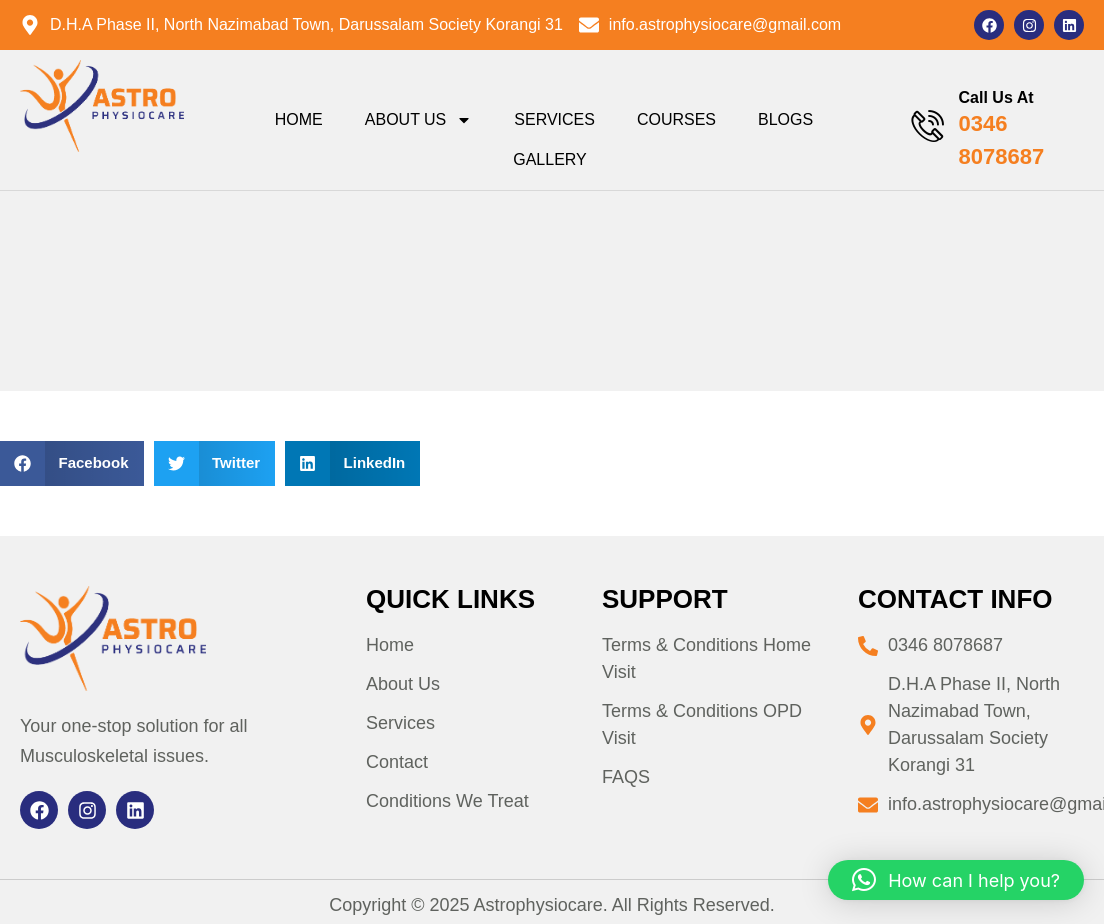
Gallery (550, 159)
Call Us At (996, 97)
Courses (676, 119)
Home (299, 119)
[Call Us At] (927, 126)
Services (554, 119)
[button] (72, 463)
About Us (419, 120)
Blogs (785, 119)
